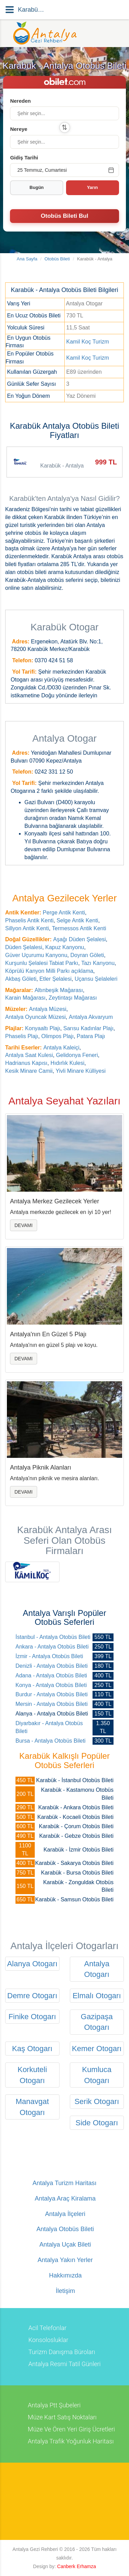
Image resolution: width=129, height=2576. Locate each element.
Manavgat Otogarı (32, 2106)
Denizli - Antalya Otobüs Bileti (51, 1666)
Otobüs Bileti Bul (64, 216)
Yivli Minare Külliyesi (81, 1071)
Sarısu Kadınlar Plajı (88, 1028)
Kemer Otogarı (96, 2048)
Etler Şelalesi (56, 979)
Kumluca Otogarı (96, 2074)
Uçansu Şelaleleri (96, 979)
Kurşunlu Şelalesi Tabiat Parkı (41, 963)
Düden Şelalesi (23, 947)
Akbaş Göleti (20, 979)
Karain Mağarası (25, 998)
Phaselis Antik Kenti (29, 920)
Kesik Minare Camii (29, 1071)
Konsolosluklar (48, 2340)
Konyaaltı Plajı (42, 1028)
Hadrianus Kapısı (26, 1063)
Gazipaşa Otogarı (97, 2022)
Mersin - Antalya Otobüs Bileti (51, 1704)
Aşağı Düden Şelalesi (79, 939)
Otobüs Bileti (57, 258)
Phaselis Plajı (21, 1036)
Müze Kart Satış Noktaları (62, 2417)
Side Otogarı (96, 2122)
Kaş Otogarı (32, 2048)
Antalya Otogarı (96, 1969)
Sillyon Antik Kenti (27, 928)
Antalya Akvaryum (91, 1017)
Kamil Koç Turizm (87, 342)
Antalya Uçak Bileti (64, 2244)
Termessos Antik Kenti (79, 928)
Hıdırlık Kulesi (68, 1063)
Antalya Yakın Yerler (64, 2260)
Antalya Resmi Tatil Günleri (64, 2364)
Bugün (37, 187)
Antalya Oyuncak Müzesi (35, 1017)
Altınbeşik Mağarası (58, 990)
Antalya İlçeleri (64, 2214)
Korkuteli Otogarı (32, 2074)
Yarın (92, 187)
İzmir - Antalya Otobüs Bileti (49, 1656)
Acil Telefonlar (47, 2328)
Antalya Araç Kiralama (64, 2198)
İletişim (64, 2291)
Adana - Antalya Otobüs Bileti (51, 1675)
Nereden (20, 101)
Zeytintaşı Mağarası (73, 998)
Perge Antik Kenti (64, 912)
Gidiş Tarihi (24, 157)
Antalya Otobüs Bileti (64, 2229)
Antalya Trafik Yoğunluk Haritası (71, 2441)
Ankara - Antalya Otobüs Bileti (52, 1647)
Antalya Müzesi (47, 1009)
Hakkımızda (64, 2275)
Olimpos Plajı (57, 1036)
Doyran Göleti (87, 955)
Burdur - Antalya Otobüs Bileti (51, 1694)
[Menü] (9, 9)
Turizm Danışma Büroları (61, 2352)
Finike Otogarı (32, 2016)
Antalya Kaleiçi (61, 1047)
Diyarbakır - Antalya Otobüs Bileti (49, 1727)
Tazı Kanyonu (98, 963)
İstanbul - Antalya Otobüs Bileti (52, 1637)
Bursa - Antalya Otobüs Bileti (50, 1741)
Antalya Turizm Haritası (64, 2183)
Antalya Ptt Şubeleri (54, 2405)
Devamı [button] (23, 1225)
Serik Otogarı (96, 2101)
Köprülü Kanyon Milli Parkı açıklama (49, 971)
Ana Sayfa (27, 258)
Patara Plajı (91, 1036)
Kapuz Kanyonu (64, 947)
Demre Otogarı (32, 1995)
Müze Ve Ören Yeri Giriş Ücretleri (71, 2429)
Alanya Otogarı (32, 1963)
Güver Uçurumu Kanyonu (36, 955)
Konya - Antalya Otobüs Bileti (51, 1685)
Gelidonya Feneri (77, 1055)
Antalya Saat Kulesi (29, 1055)
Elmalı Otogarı (97, 1995)
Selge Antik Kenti (77, 920)
